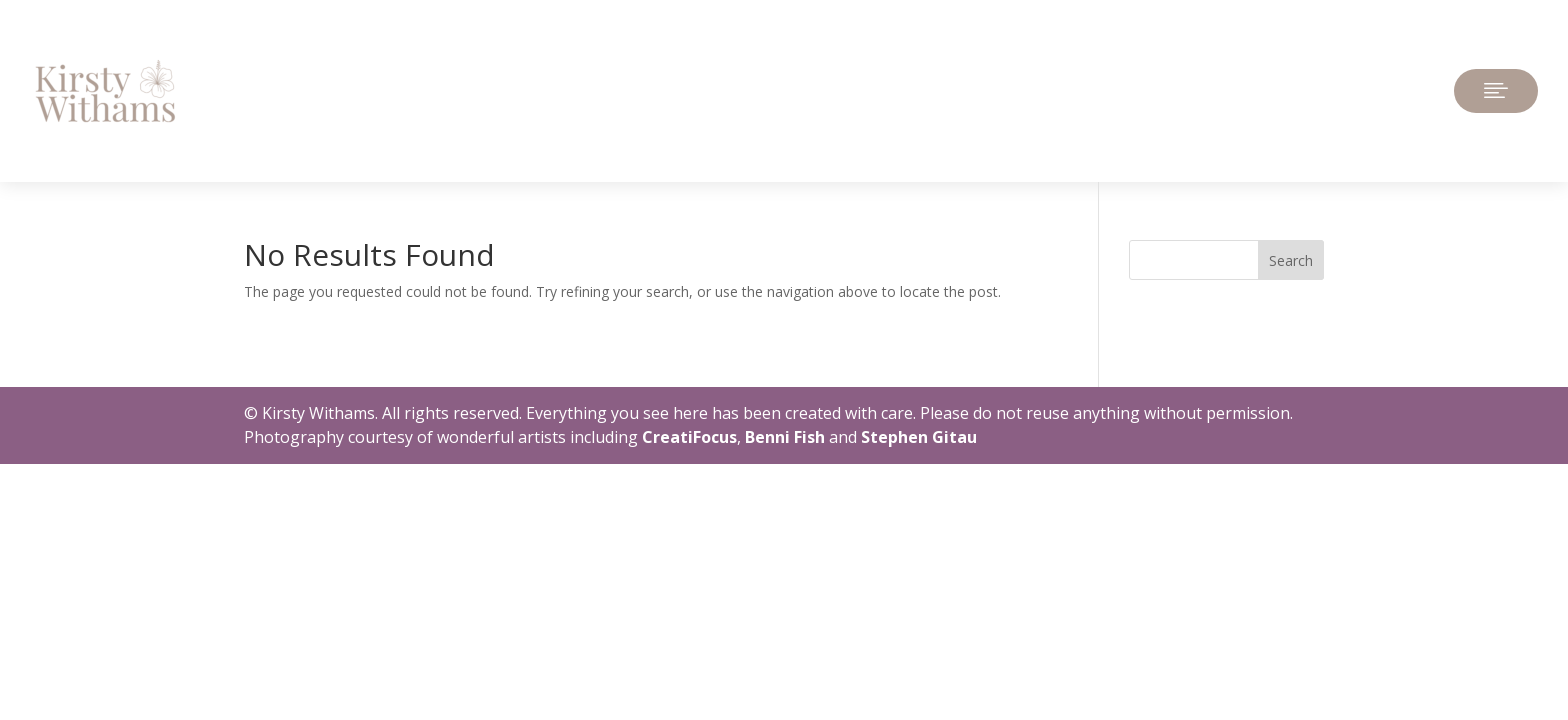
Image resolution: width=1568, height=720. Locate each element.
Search (1291, 260)
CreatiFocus (689, 437)
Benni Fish (785, 437)
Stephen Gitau (919, 437)
